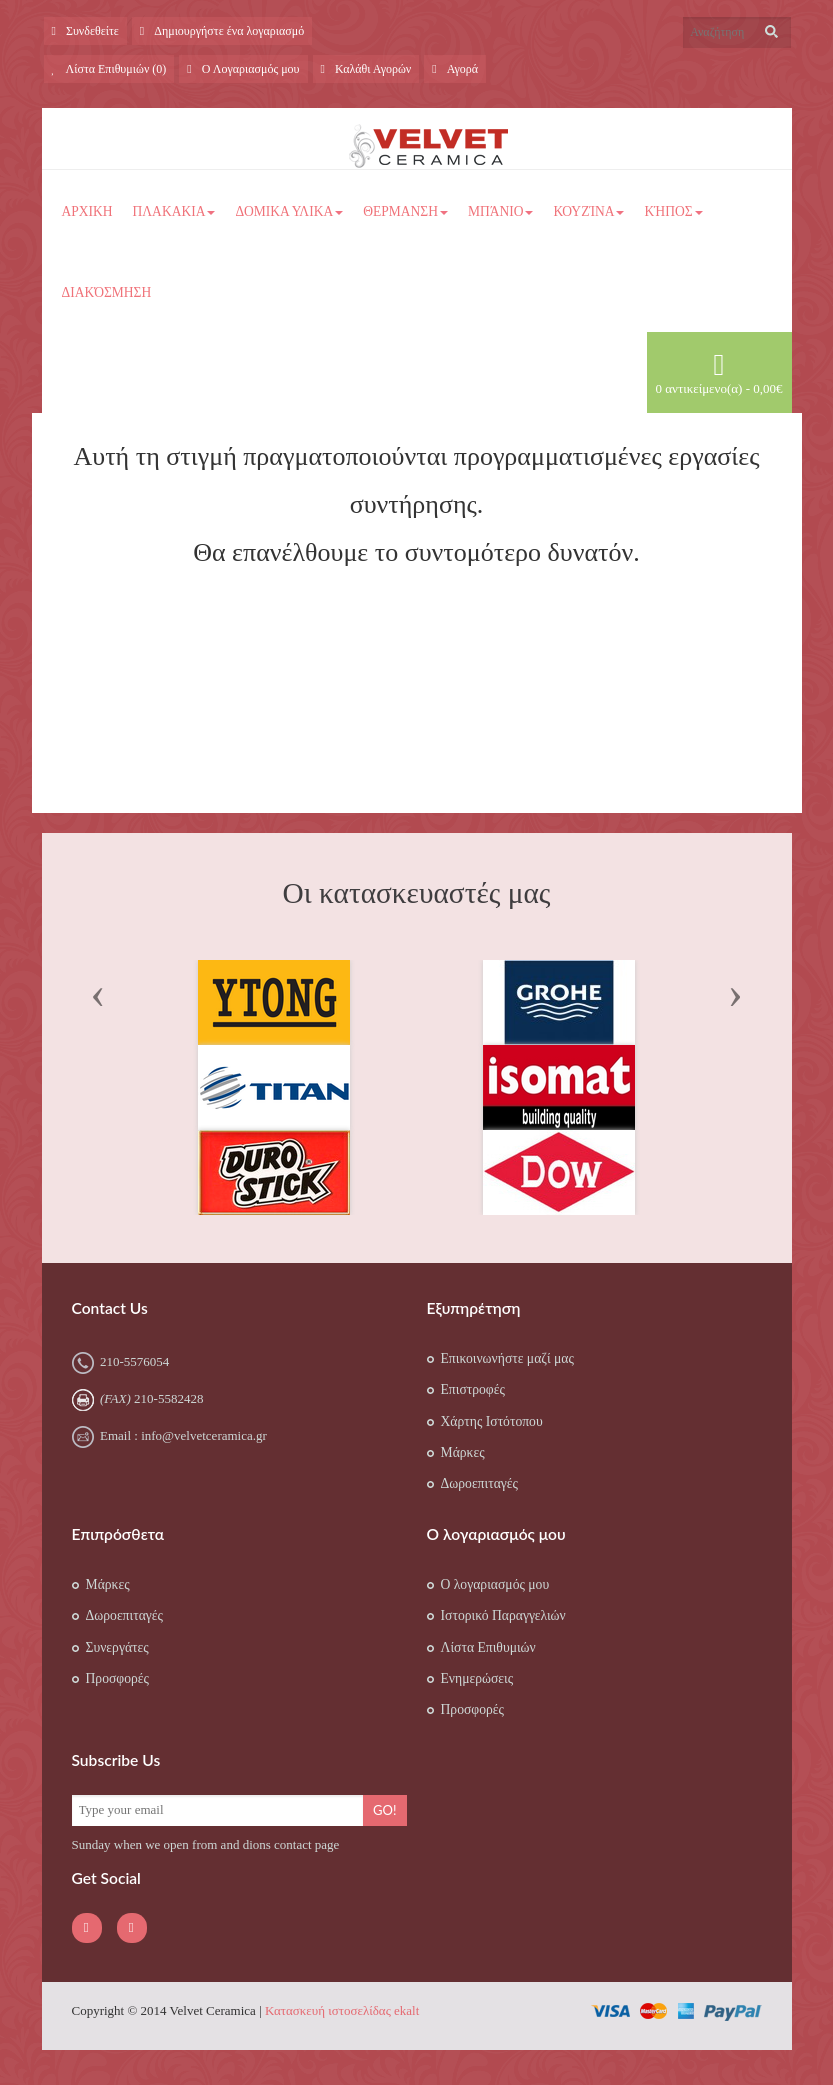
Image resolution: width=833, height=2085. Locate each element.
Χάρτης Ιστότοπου (492, 1421)
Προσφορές (117, 1678)
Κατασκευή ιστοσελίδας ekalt (342, 2010)
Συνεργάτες (117, 1647)
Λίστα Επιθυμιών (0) (109, 69)
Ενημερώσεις (477, 1678)
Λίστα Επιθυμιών (488, 1647)
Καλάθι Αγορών (366, 69)
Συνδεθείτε (85, 31)
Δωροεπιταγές (479, 1483)
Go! (384, 1810)
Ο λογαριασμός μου (495, 1584)
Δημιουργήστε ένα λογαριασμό (222, 31)
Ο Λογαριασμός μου (243, 69)
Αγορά (455, 69)
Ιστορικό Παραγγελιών (503, 1615)
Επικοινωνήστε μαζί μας (507, 1358)
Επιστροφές (473, 1389)
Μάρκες (463, 1452)
